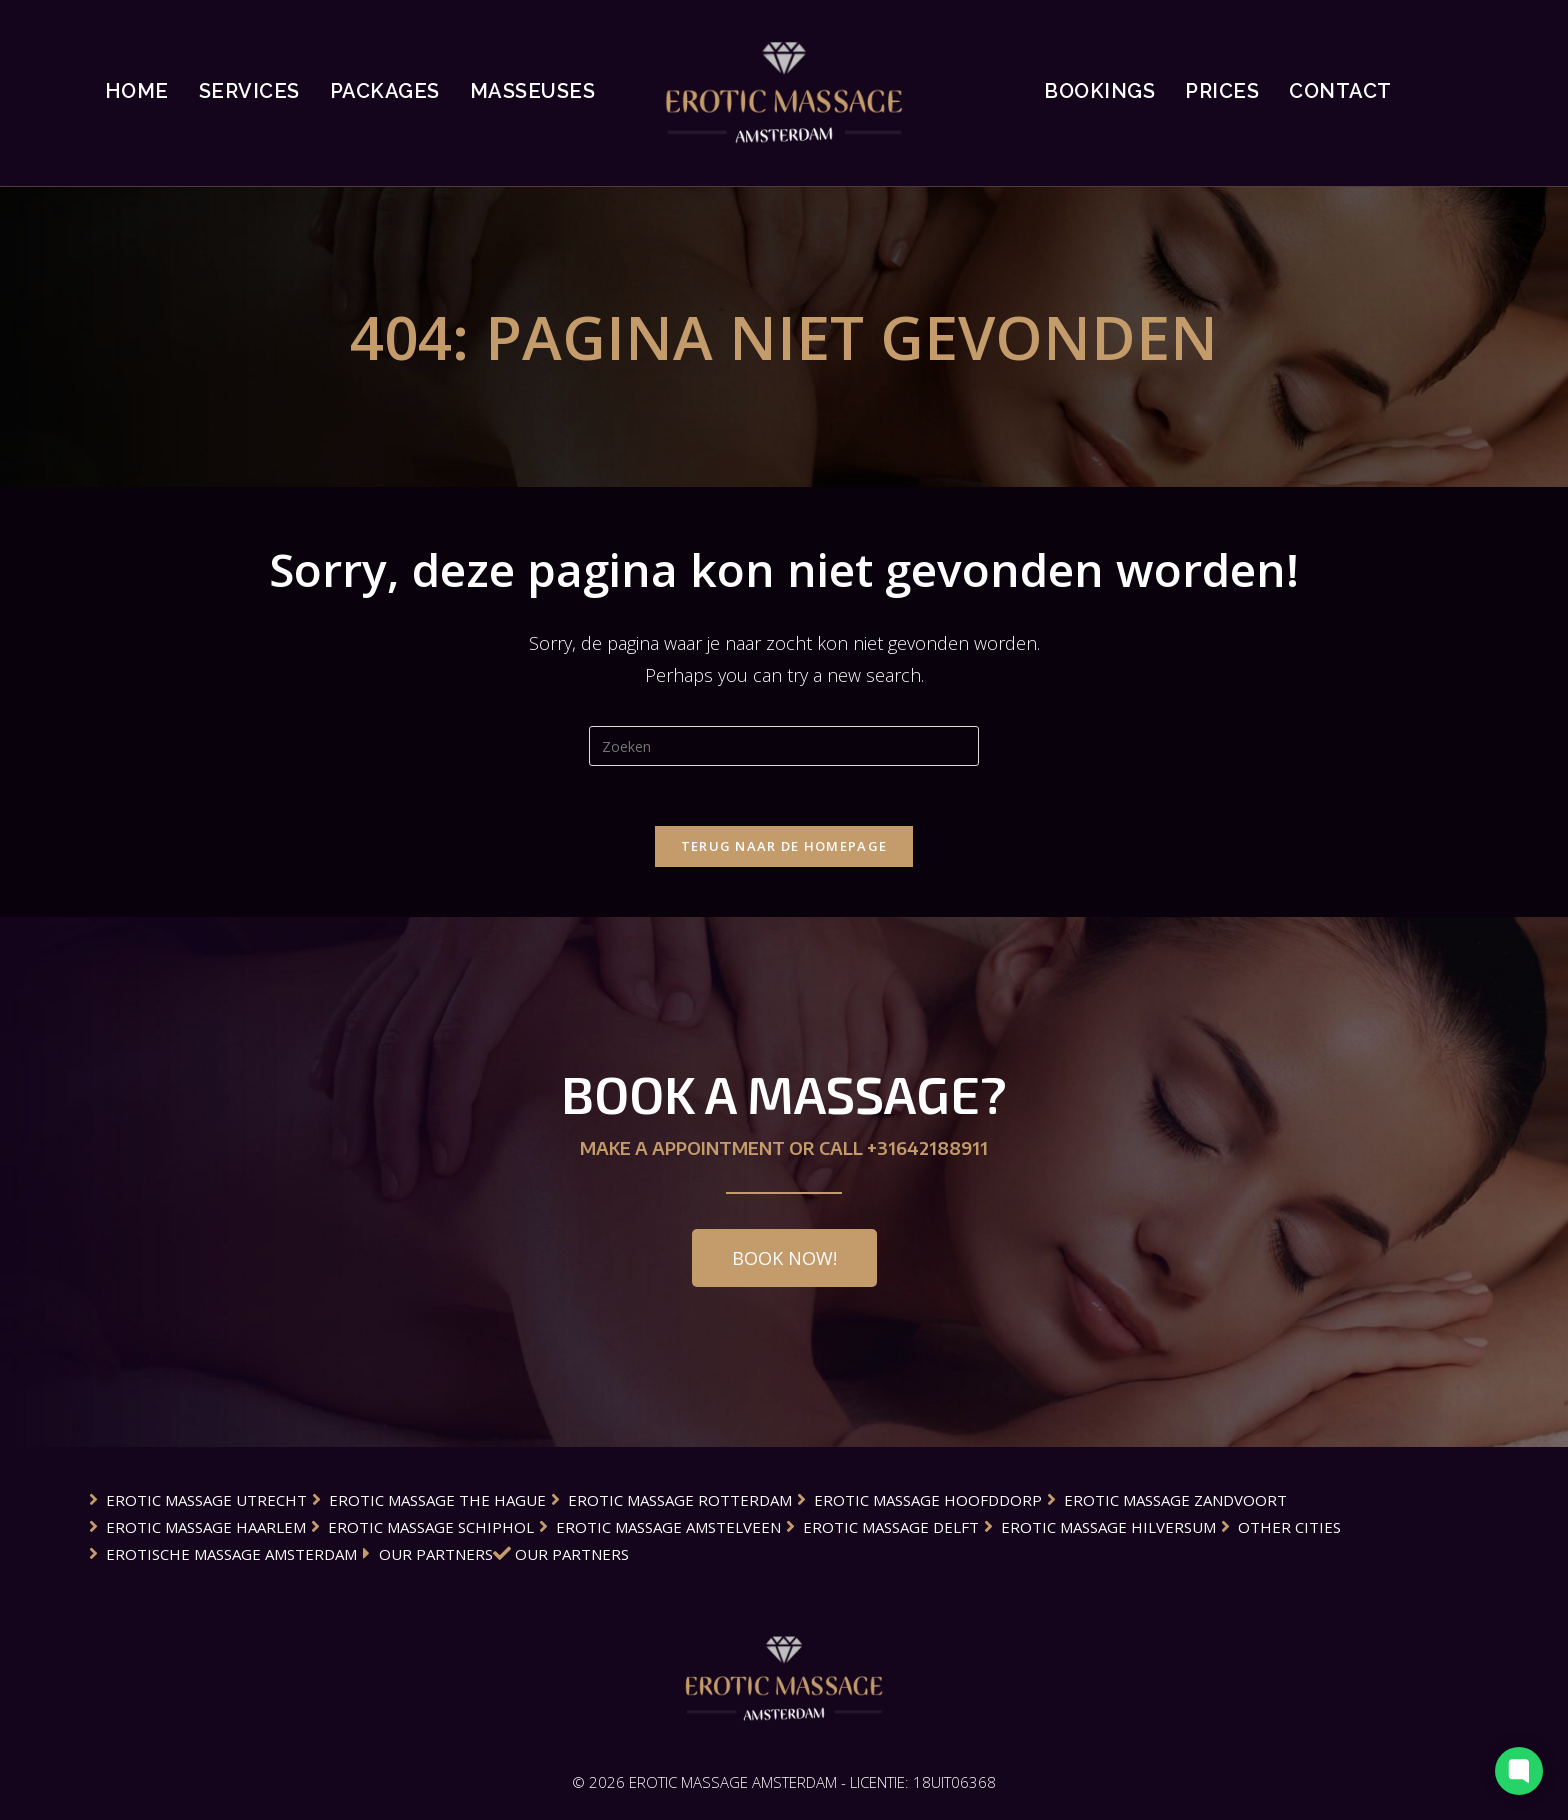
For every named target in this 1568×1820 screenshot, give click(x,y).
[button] (784, 1258)
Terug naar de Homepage (784, 846)
